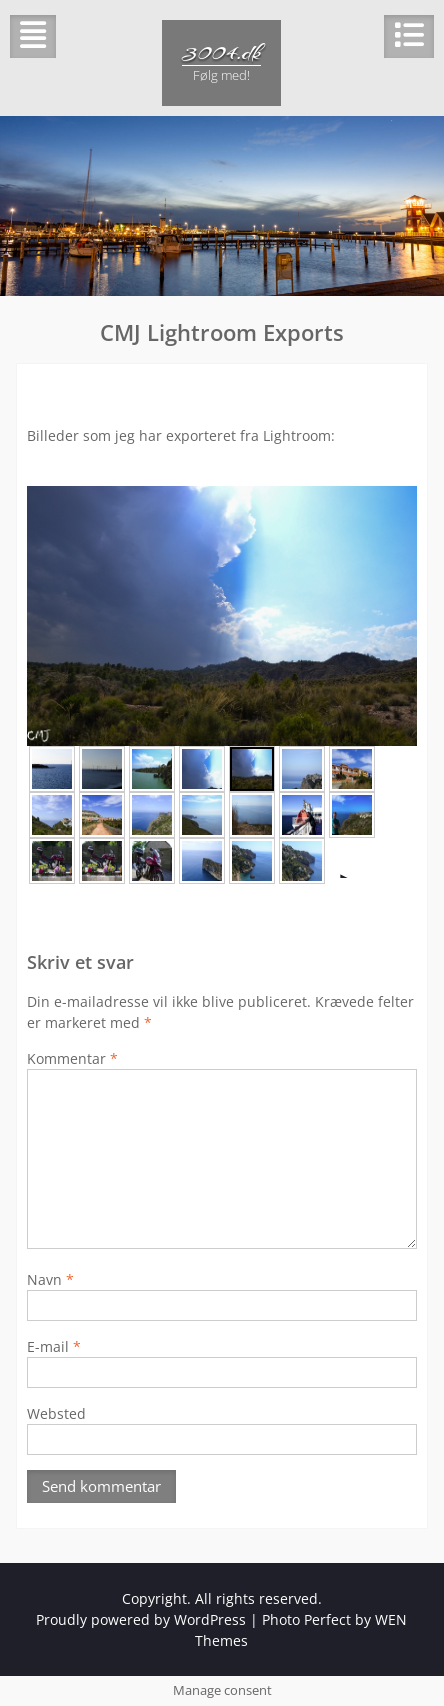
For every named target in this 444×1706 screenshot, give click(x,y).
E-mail (54, 1346)
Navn (50, 1279)
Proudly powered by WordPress (141, 1619)
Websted (56, 1413)
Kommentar (72, 1058)
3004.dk (221, 52)
